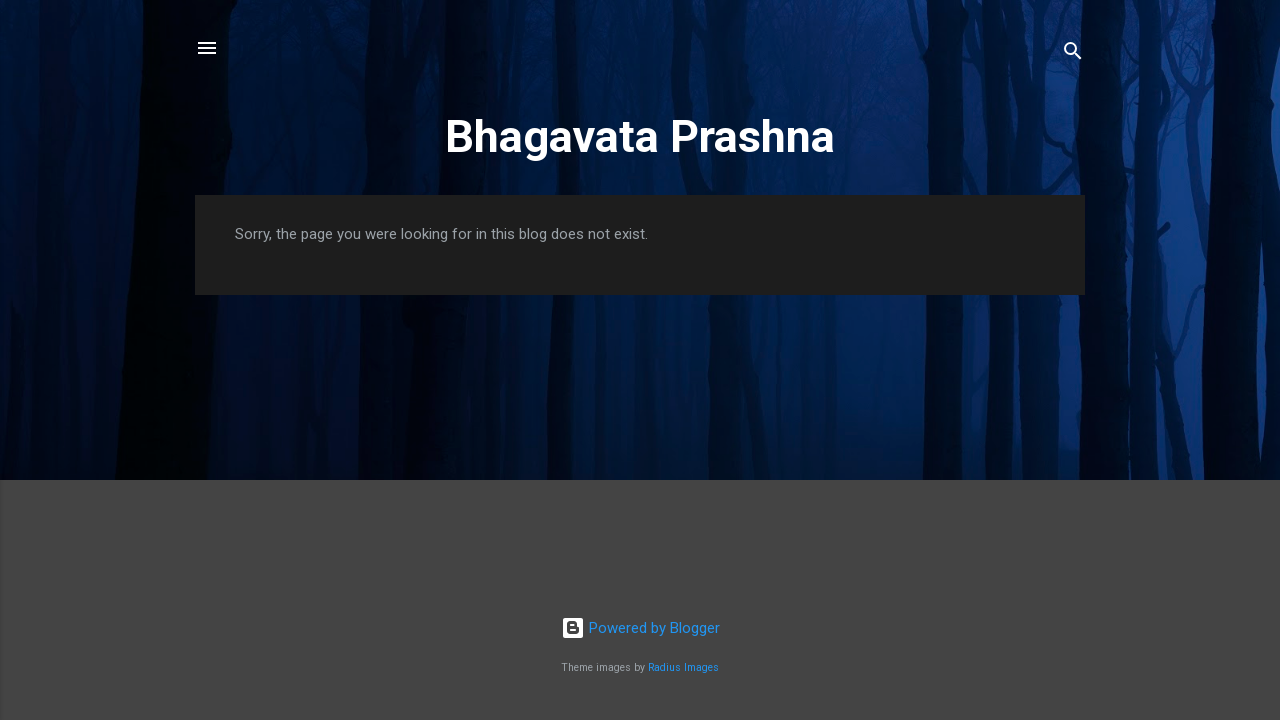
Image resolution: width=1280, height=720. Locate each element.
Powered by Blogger (640, 628)
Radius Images (683, 667)
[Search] (1073, 54)
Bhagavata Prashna (640, 136)
